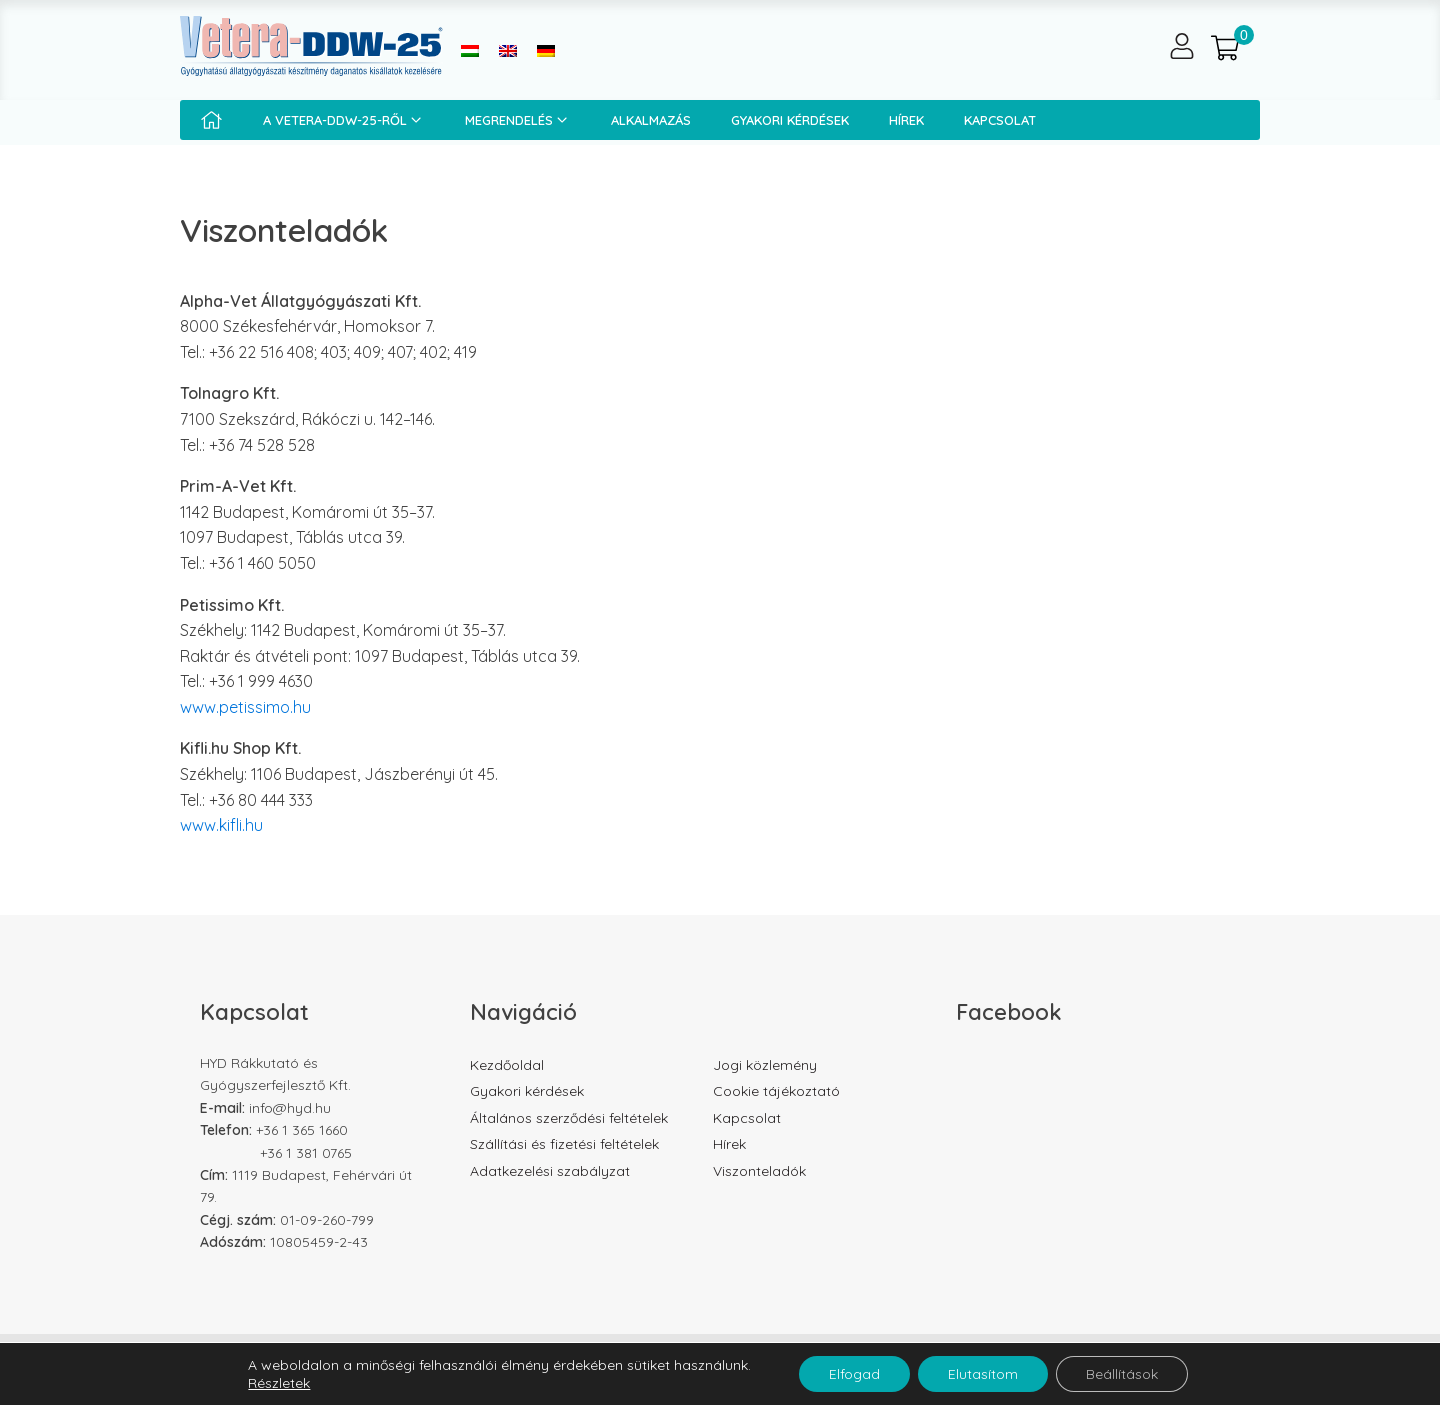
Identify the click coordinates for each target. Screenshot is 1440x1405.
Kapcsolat (1000, 120)
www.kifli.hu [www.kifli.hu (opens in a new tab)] (221, 825)
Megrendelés (518, 120)
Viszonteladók (759, 1171)
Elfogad (854, 1374)
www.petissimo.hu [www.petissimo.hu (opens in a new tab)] (245, 707)
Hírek (906, 120)
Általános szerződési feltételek (569, 1118)
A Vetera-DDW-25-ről (344, 120)
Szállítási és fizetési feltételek (564, 1144)
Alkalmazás (651, 120)
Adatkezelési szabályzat (550, 1171)
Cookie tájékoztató (776, 1091)
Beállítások (1122, 1374)
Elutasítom (983, 1374)
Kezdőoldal (507, 1065)
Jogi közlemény (765, 1065)
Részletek (279, 1383)
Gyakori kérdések (790, 120)
